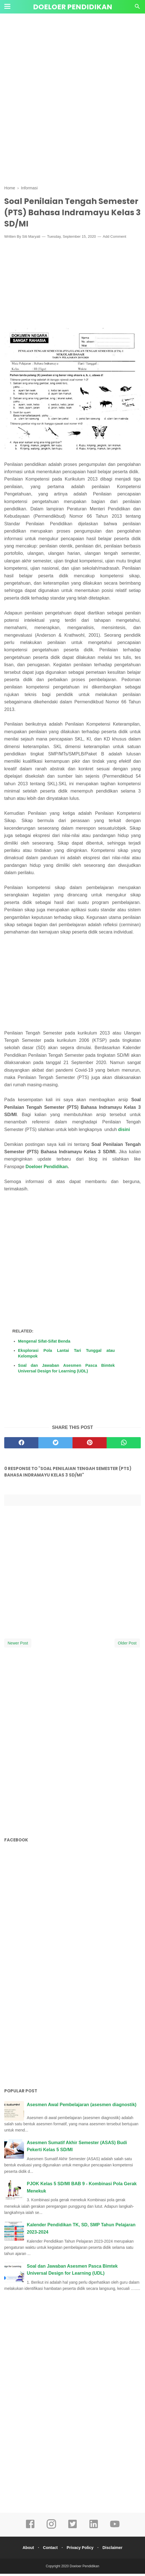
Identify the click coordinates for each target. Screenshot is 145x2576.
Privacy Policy (80, 2550)
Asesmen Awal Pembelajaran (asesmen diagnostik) (82, 2106)
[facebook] (21, 1445)
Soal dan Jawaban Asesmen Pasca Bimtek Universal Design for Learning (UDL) (66, 1370)
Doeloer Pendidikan (72, 7)
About (25, 2550)
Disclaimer (115, 2550)
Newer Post (18, 1645)
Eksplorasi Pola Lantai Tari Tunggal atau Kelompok (66, 1355)
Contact (49, 2550)
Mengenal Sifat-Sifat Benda (44, 1343)
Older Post (127, 1645)
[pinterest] (89, 1445)
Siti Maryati (31, 239)
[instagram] (51, 2530)
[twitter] (55, 1445)
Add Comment (114, 239)
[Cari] (137, 8)
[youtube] (114, 2530)
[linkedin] (93, 2530)
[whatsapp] (124, 1445)
